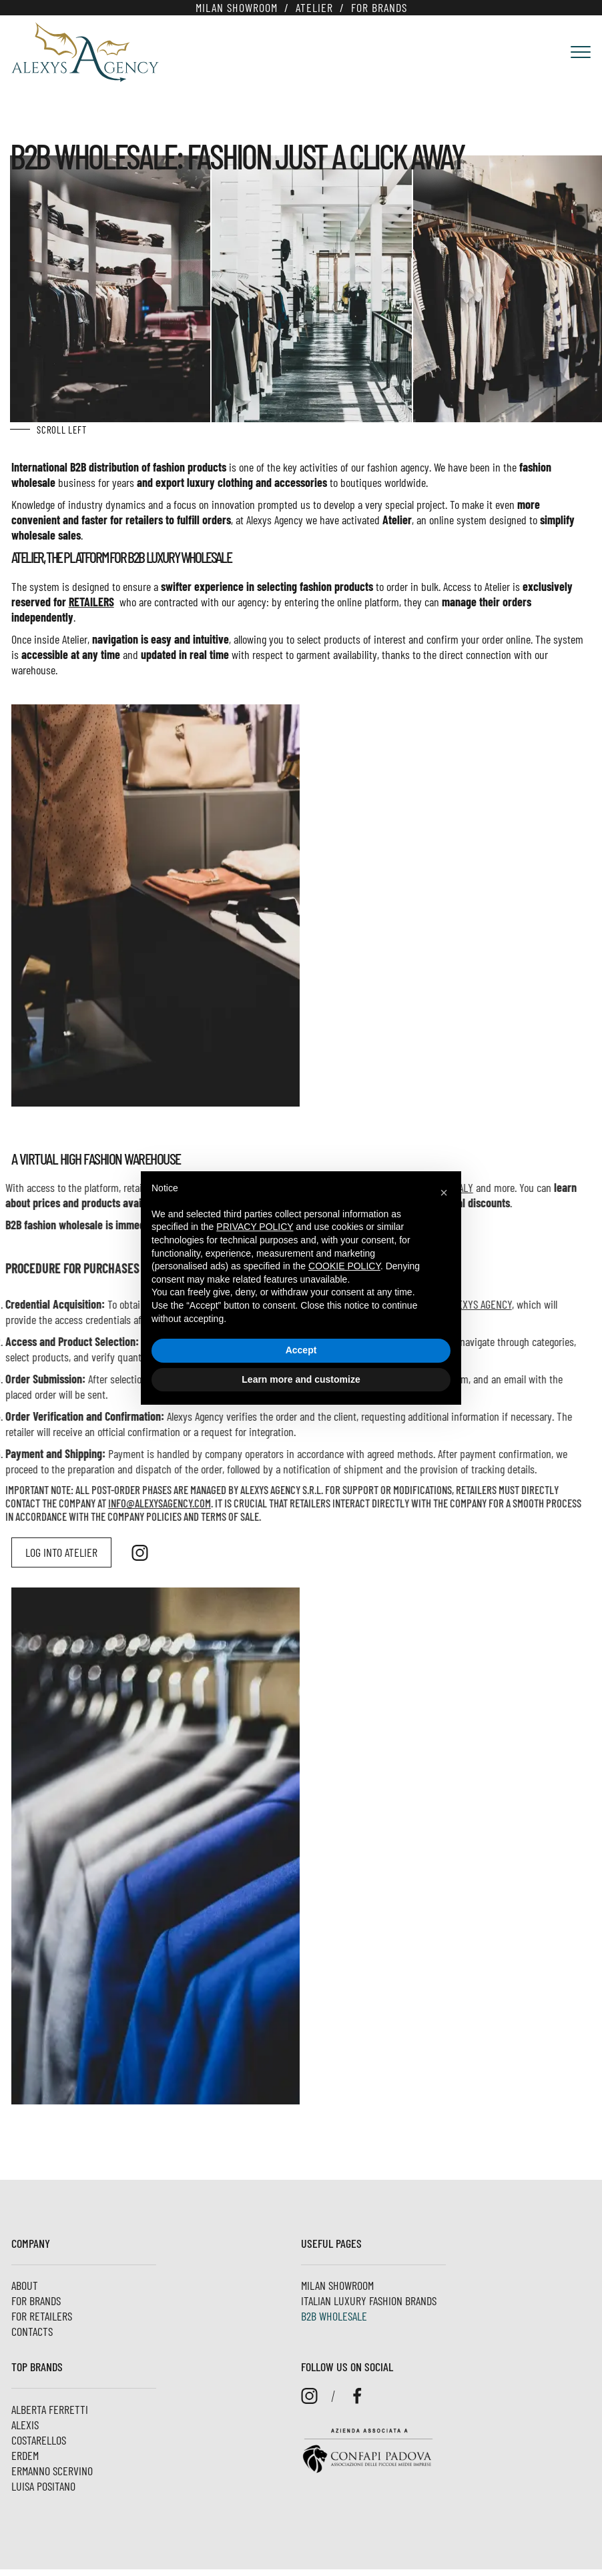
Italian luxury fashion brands (368, 2300)
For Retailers (41, 2316)
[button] (444, 1192)
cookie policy (344, 1266)
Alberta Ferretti (49, 2409)
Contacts (32, 2331)
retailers (128, 601)
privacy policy (254, 1226)
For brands (379, 7)
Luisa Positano (43, 2486)
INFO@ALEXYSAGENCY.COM (99, 1502)
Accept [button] (301, 1350)
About (24, 2285)
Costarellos (38, 2440)
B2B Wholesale (334, 2316)
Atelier (314, 7)
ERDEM (25, 2455)
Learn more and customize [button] (301, 1379)
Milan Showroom (237, 7)
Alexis (25, 2424)
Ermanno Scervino (52, 2470)
